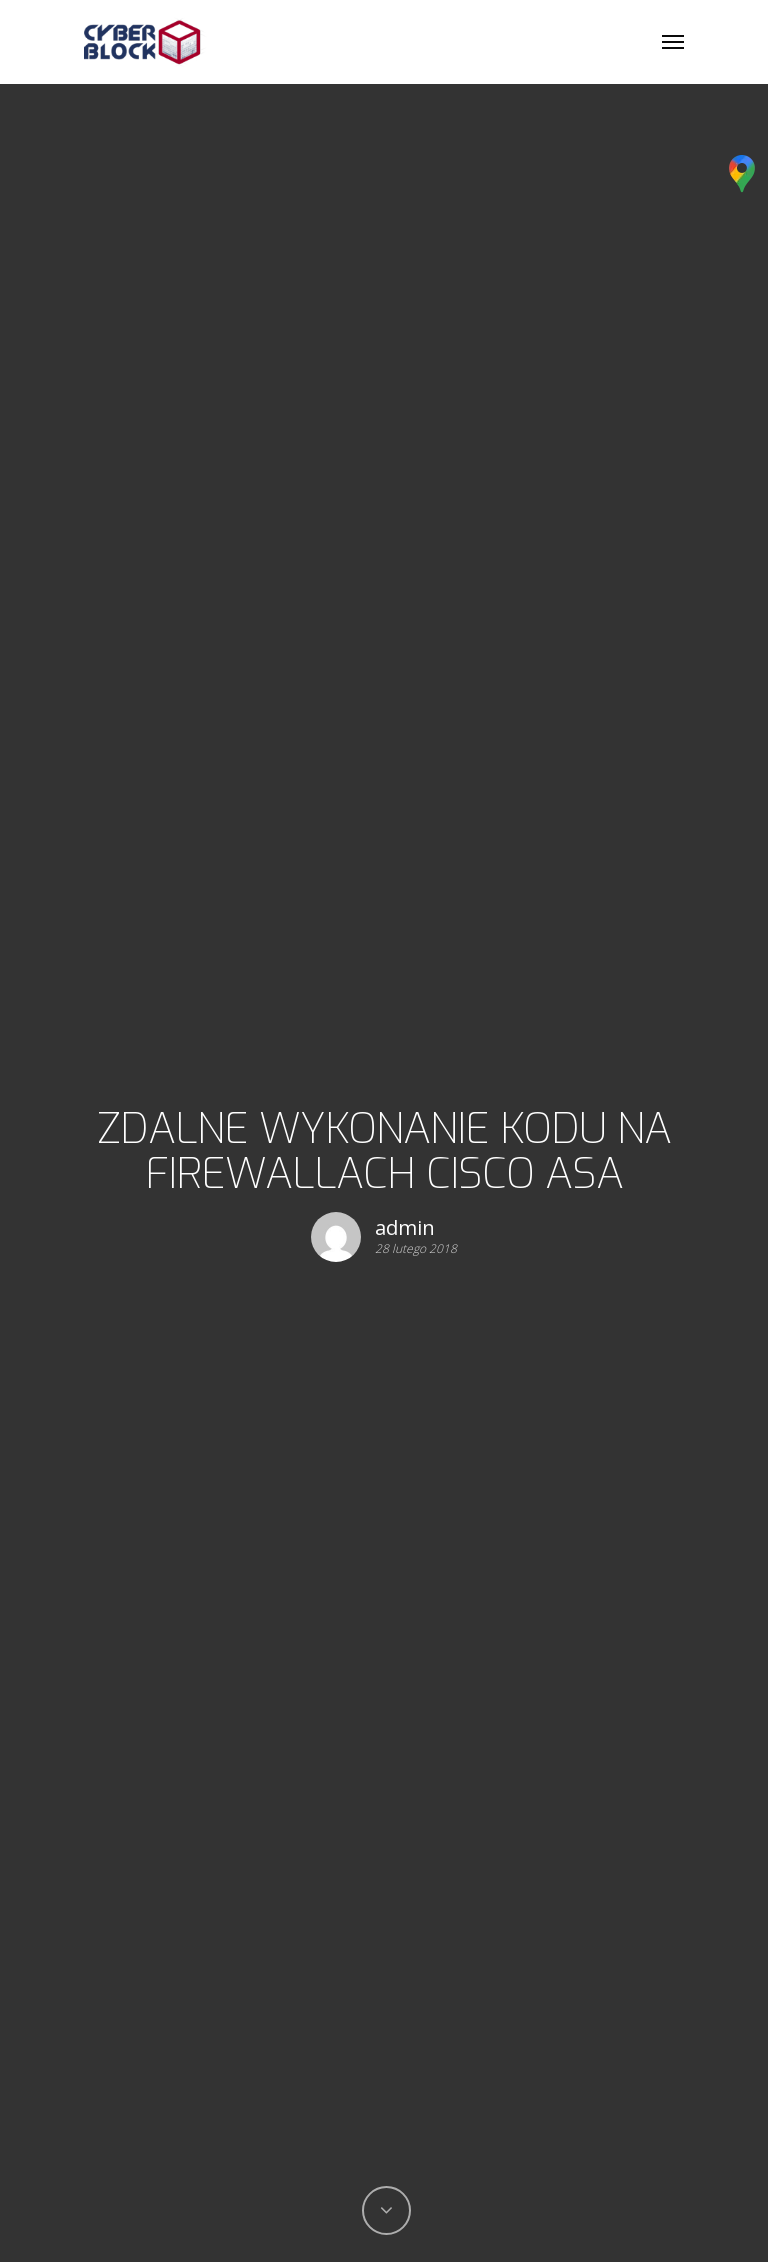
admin (405, 1228)
